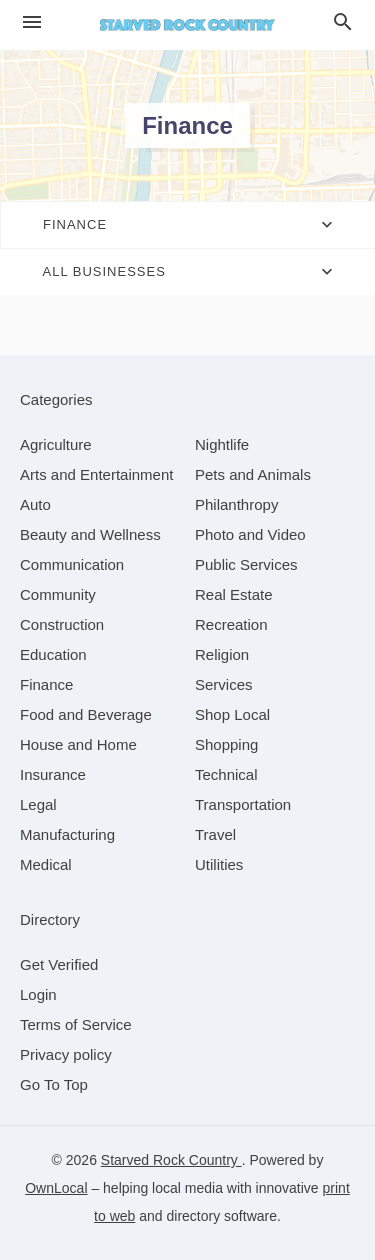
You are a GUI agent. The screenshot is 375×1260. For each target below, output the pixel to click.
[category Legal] (38, 804)
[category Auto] (35, 504)
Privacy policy (66, 1054)
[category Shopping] (226, 744)
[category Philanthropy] (236, 504)
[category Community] (58, 594)
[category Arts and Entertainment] (96, 474)
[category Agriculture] (56, 444)
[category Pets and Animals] (253, 474)
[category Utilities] (219, 864)
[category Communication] (72, 564)
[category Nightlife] (222, 444)
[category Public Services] (246, 564)
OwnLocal (56, 1188)
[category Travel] (215, 834)
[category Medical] (46, 864)
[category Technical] (226, 774)
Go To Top (54, 1084)
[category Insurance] (53, 774)
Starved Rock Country (171, 1160)
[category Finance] (46, 684)
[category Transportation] (243, 804)
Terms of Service (76, 1024)
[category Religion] (222, 654)
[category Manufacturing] (67, 834)
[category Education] (53, 654)
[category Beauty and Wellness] (90, 534)
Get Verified (59, 964)
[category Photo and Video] (250, 534)
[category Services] (224, 684)
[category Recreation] (231, 624)
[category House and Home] (78, 744)
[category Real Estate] (234, 594)
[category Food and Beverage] (86, 714)
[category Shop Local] (232, 714)
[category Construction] (62, 624)
